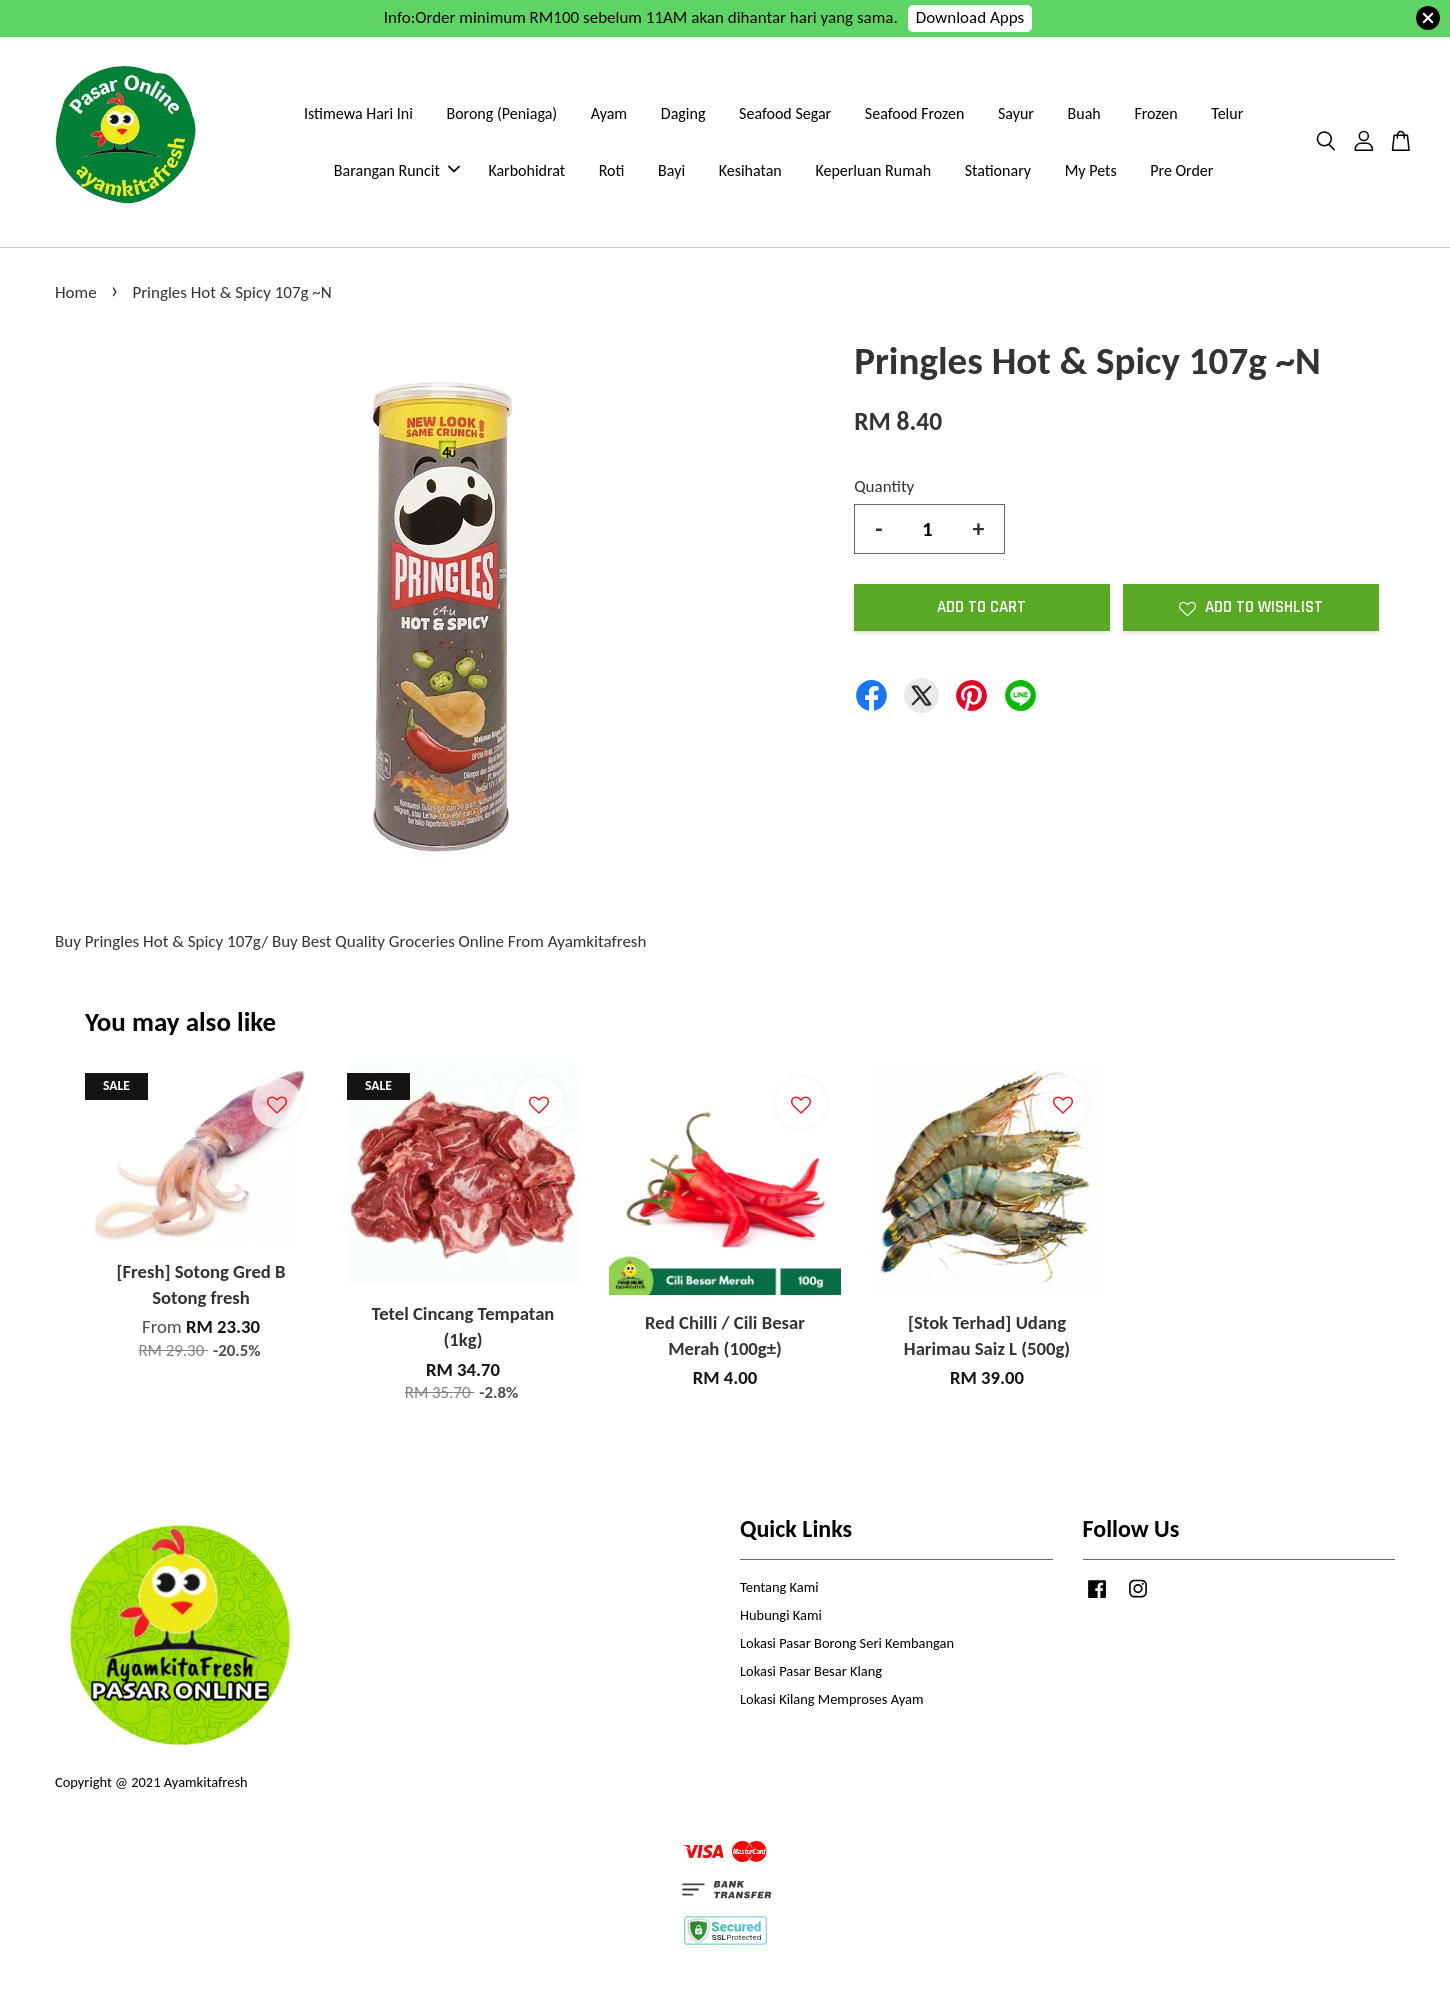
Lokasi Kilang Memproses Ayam (831, 1699)
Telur (1227, 113)
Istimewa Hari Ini (358, 113)
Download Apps (970, 17)
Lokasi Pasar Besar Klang (811, 1671)
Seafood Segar (785, 113)
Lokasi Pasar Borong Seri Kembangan (847, 1643)
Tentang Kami (779, 1587)
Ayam (609, 113)
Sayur (1016, 113)
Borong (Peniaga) (501, 113)
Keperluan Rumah (873, 170)
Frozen (1155, 113)
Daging (683, 113)
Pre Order (1181, 170)
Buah (1084, 113)
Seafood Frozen (915, 113)
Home (76, 292)
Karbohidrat (526, 170)
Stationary (998, 170)
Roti (612, 170)
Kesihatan (750, 170)
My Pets (1091, 170)
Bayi (671, 170)
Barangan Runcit (397, 170)
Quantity (884, 486)
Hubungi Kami (781, 1615)
